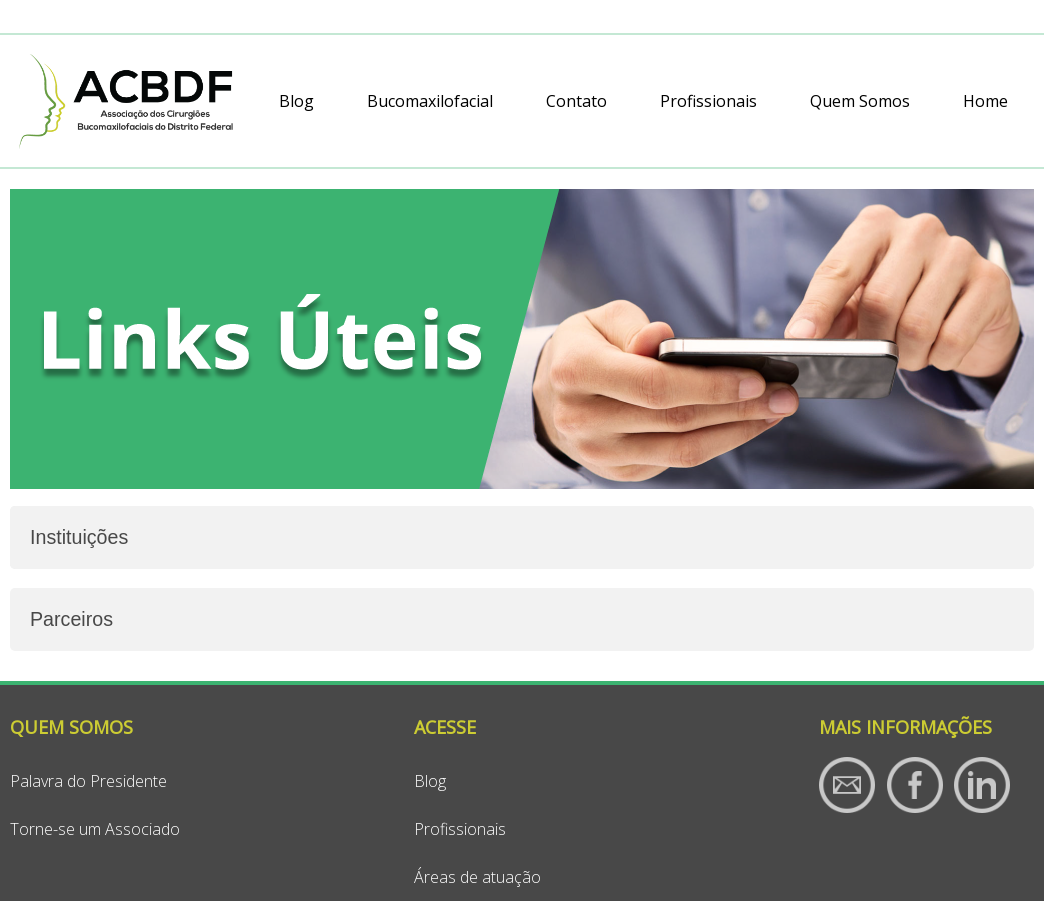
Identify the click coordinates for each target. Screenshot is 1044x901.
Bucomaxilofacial (430, 101)
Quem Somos (860, 101)
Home (985, 101)
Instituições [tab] (79, 537)
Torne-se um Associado (95, 829)
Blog (296, 101)
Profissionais (708, 101)
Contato (576, 101)
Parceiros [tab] (71, 619)
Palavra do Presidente (88, 781)
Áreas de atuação (477, 877)
